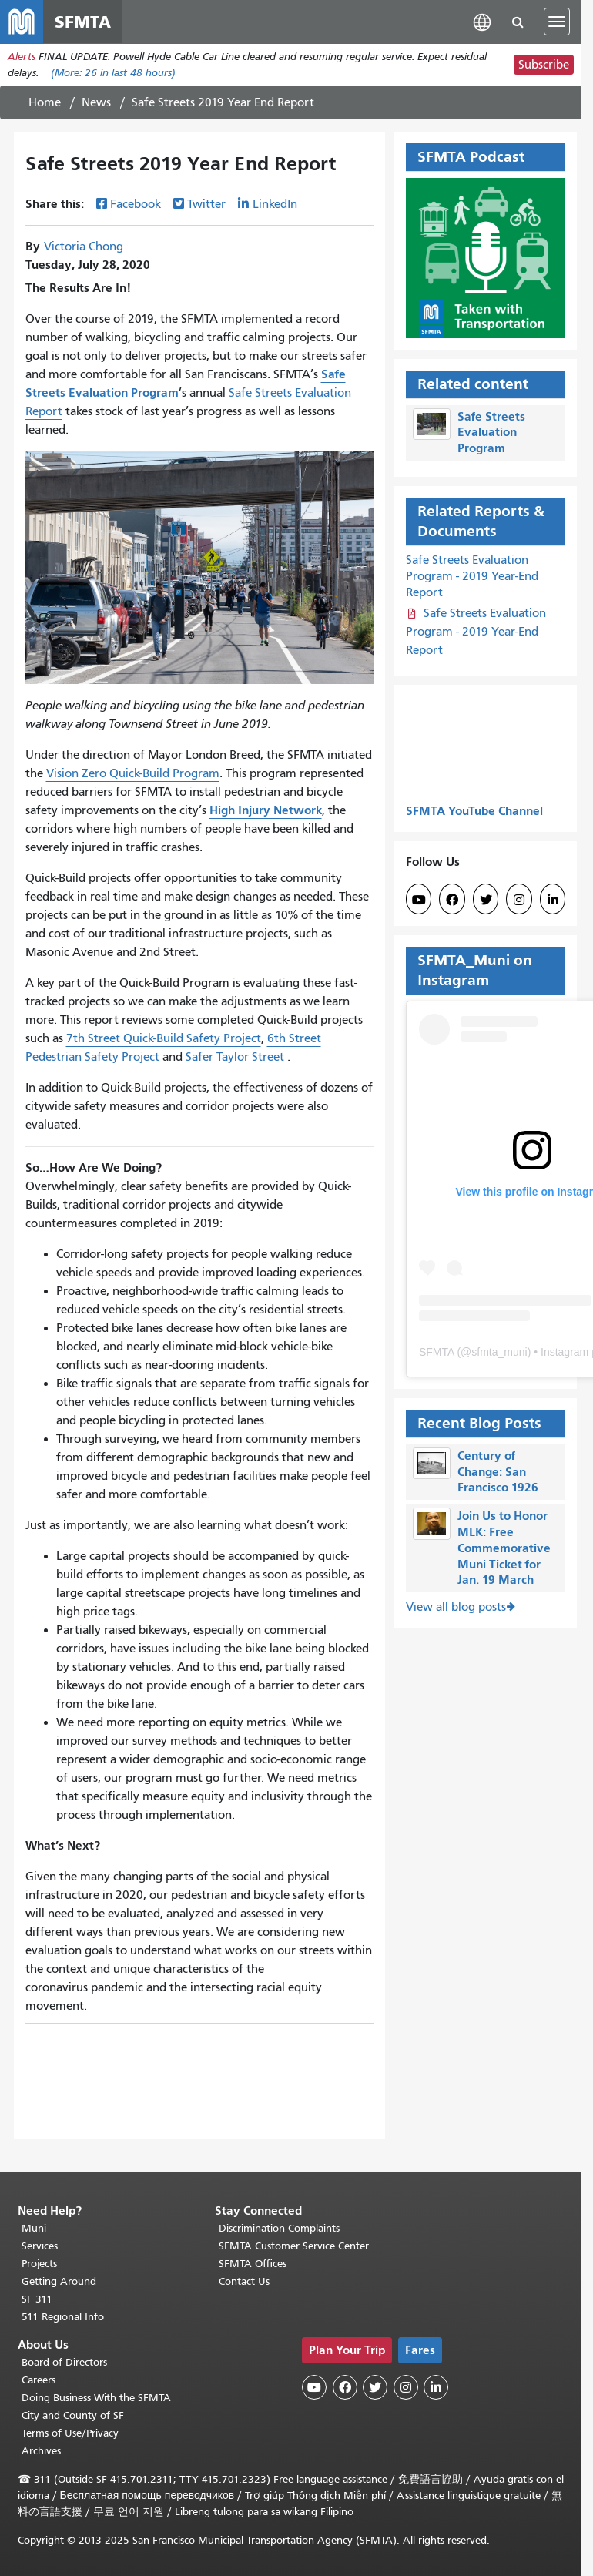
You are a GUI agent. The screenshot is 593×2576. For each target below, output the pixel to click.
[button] (482, 21)
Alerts (21, 56)
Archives (41, 2450)
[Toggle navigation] (557, 21)
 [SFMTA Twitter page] (486, 900)
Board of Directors (64, 2362)
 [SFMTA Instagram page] (519, 900)
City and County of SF (73, 2415)
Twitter (206, 204)
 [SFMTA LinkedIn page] (553, 900)
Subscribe (543, 65)
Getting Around (59, 2281)
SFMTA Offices (252, 2263)
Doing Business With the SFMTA (96, 2397)
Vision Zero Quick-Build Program (132, 773)
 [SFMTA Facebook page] (452, 900)
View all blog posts (456, 1607)
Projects (39, 2263)
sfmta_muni (499, 1352)
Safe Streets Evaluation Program (491, 432)
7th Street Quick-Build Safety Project (163, 1038)
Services (40, 2245)
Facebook (135, 204)
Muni (34, 2228)
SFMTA (436, 1352)
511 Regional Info (63, 2316)
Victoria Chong (83, 246)
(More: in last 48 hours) (113, 72)
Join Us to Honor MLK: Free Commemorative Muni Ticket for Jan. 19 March (504, 1547)
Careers (38, 2379)
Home (44, 102)
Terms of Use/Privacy (70, 2433)
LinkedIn (275, 204)
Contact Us (244, 2281)
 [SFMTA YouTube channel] (419, 900)
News (96, 102)
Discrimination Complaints (279, 2228)
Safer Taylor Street (235, 1057)
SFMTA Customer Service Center (294, 2245)
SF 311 (37, 2299)
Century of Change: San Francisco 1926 (497, 1471)
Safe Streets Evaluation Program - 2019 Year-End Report (472, 576)
